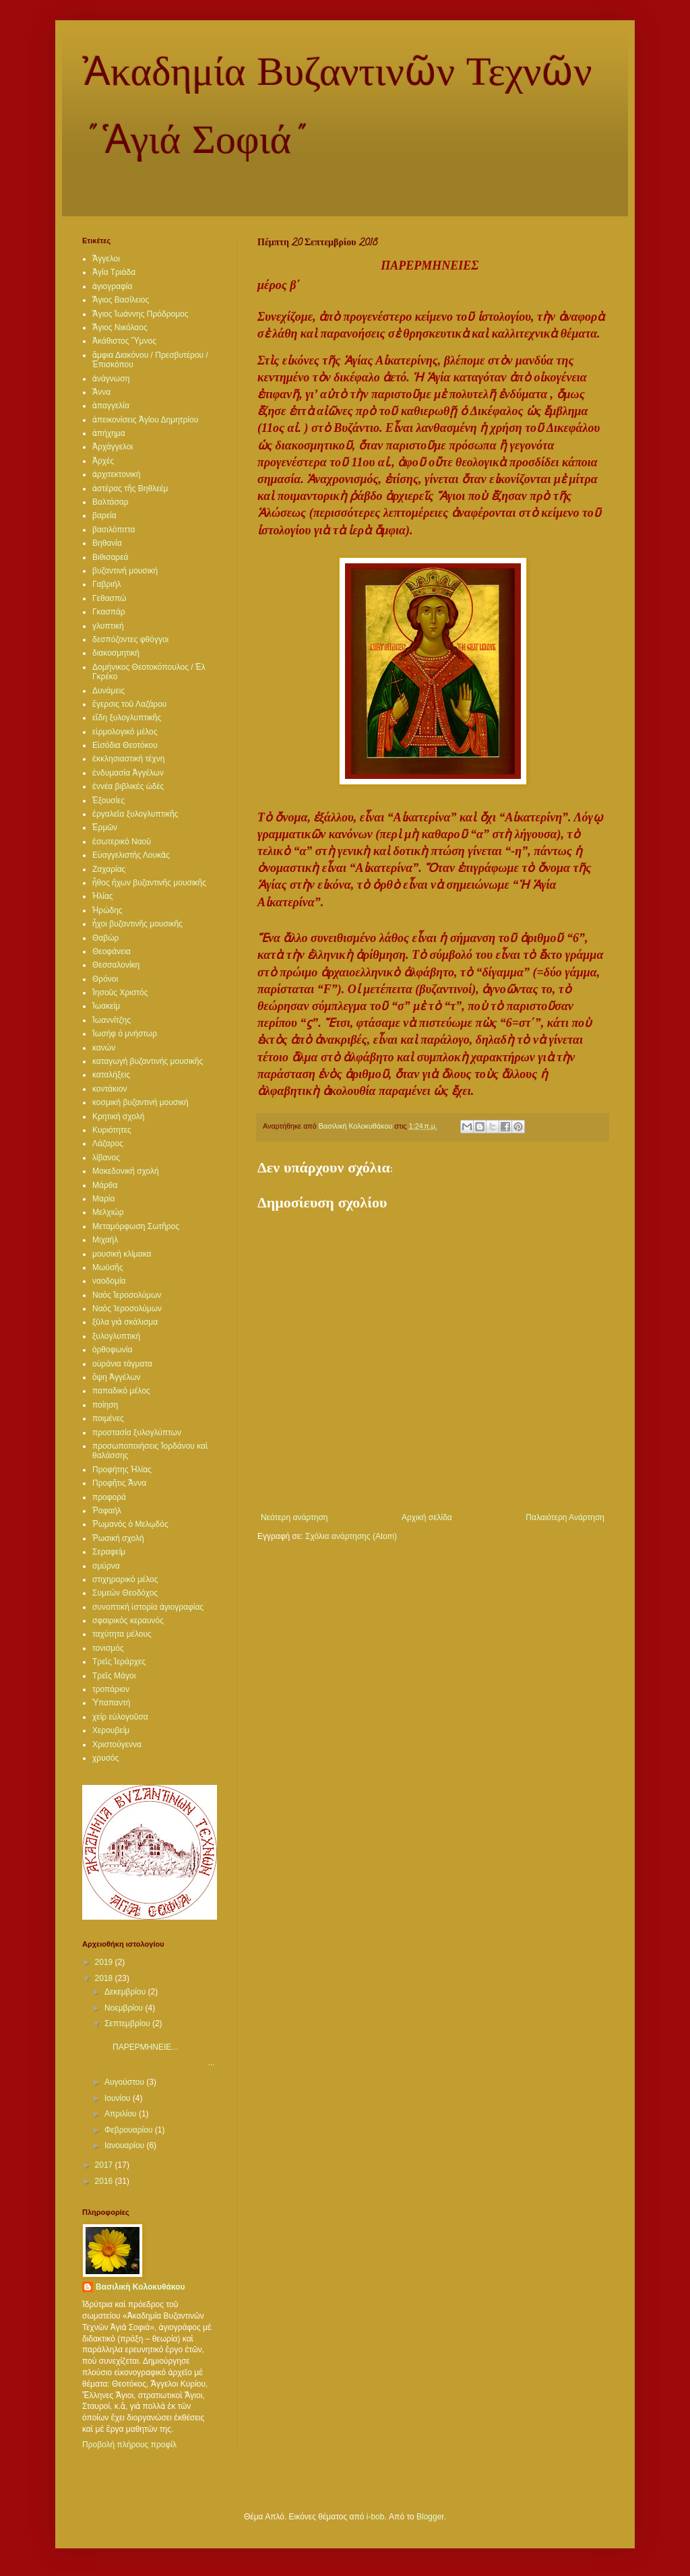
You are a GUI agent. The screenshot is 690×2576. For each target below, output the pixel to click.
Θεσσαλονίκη (115, 965)
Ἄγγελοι (106, 258)
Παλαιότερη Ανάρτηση (565, 1517)
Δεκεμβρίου (126, 1992)
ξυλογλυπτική (116, 1336)
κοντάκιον (109, 1089)
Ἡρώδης (107, 910)
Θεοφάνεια (111, 951)
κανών (103, 1048)
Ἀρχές (103, 461)
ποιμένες (108, 1418)
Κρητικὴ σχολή (118, 1116)
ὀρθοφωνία (112, 1349)
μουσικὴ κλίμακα (121, 1254)
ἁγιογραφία (112, 286)
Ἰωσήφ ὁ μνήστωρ (124, 1033)
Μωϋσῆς (107, 1267)
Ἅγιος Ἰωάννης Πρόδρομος (140, 314)
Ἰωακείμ (106, 1006)
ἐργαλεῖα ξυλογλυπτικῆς (135, 814)
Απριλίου (121, 2113)
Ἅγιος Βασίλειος (120, 300)
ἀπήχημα (108, 433)
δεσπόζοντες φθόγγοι (130, 639)
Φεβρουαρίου (129, 2130)
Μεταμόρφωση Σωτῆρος (135, 1226)
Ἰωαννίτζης (111, 1020)
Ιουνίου (118, 2098)
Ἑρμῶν (104, 827)
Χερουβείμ (110, 1730)
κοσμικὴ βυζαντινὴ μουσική (140, 1102)
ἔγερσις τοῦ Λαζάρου (129, 704)
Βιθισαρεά (110, 557)
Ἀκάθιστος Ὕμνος (124, 341)
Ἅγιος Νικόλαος (120, 327)
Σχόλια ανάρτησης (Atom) (351, 1536)
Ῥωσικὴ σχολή (118, 1538)
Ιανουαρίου (125, 2145)
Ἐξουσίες (108, 800)
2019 (105, 1962)
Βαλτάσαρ (110, 502)
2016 (105, 2181)
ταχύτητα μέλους (122, 1634)
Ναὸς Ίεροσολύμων (127, 1308)
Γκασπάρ (108, 612)
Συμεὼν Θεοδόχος (125, 1593)
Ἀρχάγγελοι (112, 446)
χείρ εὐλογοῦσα (120, 1717)
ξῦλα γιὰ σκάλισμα (125, 1322)
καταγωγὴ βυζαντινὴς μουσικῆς (147, 1061)
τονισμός (108, 1648)
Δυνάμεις (108, 690)
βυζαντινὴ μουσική (125, 570)
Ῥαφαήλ (106, 1510)
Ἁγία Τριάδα (113, 272)
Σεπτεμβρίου (128, 2023)
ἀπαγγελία (110, 405)
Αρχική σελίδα (427, 1517)
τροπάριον (110, 1689)
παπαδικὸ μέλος (121, 1390)
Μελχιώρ (108, 1212)
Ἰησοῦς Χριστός (120, 992)
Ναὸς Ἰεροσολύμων (126, 1295)
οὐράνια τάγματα (122, 1364)
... (158, 2062)
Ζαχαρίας (108, 869)
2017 (105, 2165)
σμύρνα (106, 1566)
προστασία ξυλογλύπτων (136, 1432)
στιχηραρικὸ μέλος (125, 1579)
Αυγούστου (125, 2082)
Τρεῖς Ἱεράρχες (119, 1661)
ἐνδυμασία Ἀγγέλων (128, 773)
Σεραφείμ (108, 1552)
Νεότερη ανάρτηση (294, 1517)
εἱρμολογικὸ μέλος (125, 731)
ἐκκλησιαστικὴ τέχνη (128, 758)
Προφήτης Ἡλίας (122, 1469)
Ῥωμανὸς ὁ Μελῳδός (130, 1524)
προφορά (109, 1497)
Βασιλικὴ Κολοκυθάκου (140, 2287)
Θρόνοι (105, 979)
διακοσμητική (115, 653)
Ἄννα (101, 392)
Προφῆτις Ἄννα (119, 1483)
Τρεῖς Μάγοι (113, 1675)
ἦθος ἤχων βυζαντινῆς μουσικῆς (149, 882)
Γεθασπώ (109, 598)
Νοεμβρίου (125, 2008)
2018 (105, 1978)
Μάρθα (104, 1185)
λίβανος (106, 1157)
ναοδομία (108, 1281)
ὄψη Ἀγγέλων (116, 1377)
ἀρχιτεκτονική (116, 474)
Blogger (430, 2516)
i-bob (376, 2516)
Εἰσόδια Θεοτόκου (125, 745)
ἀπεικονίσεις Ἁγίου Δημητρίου (145, 420)
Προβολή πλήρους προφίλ (129, 2444)
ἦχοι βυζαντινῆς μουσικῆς (137, 924)
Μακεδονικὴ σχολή (125, 1171)
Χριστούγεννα (117, 1744)
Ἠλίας (102, 896)
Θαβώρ (105, 938)
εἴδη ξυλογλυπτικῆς (126, 717)
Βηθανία (107, 543)
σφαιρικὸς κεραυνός (128, 1620)
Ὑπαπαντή (111, 1702)
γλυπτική (108, 626)
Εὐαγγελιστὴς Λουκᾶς (131, 855)
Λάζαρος (107, 1143)
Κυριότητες (111, 1130)
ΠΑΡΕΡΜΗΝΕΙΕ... (142, 2041)
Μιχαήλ (105, 1240)
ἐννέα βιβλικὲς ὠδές (128, 786)
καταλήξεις (111, 1074)
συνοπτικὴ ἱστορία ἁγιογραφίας (147, 1607)
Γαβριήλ (106, 584)
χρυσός (105, 1758)
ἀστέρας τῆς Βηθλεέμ (130, 488)
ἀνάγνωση (110, 378)
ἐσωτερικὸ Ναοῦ (121, 841)
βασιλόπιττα (113, 529)
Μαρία (103, 1198)
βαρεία (104, 515)
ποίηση (105, 1405)
